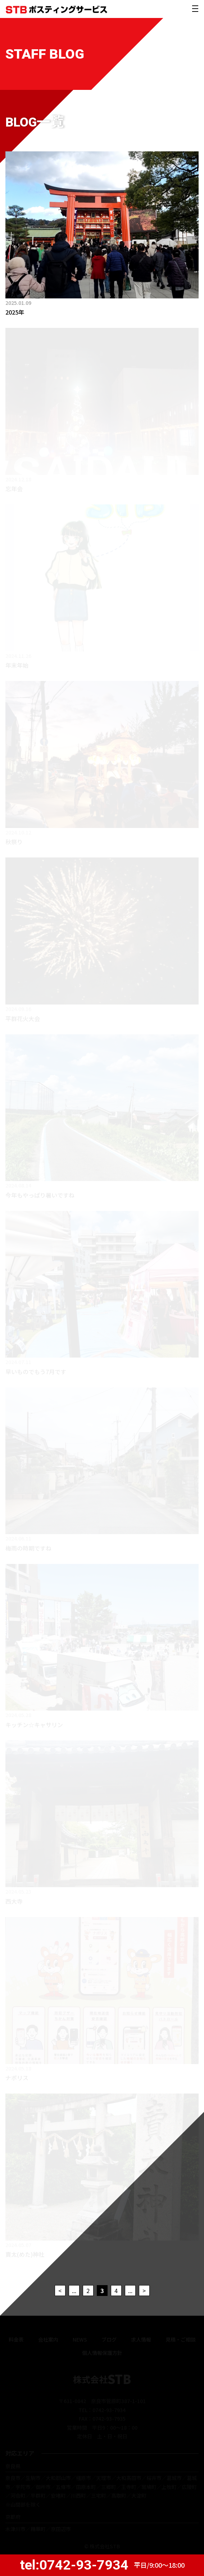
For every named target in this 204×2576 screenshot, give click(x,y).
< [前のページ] (60, 2290)
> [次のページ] (144, 2290)
